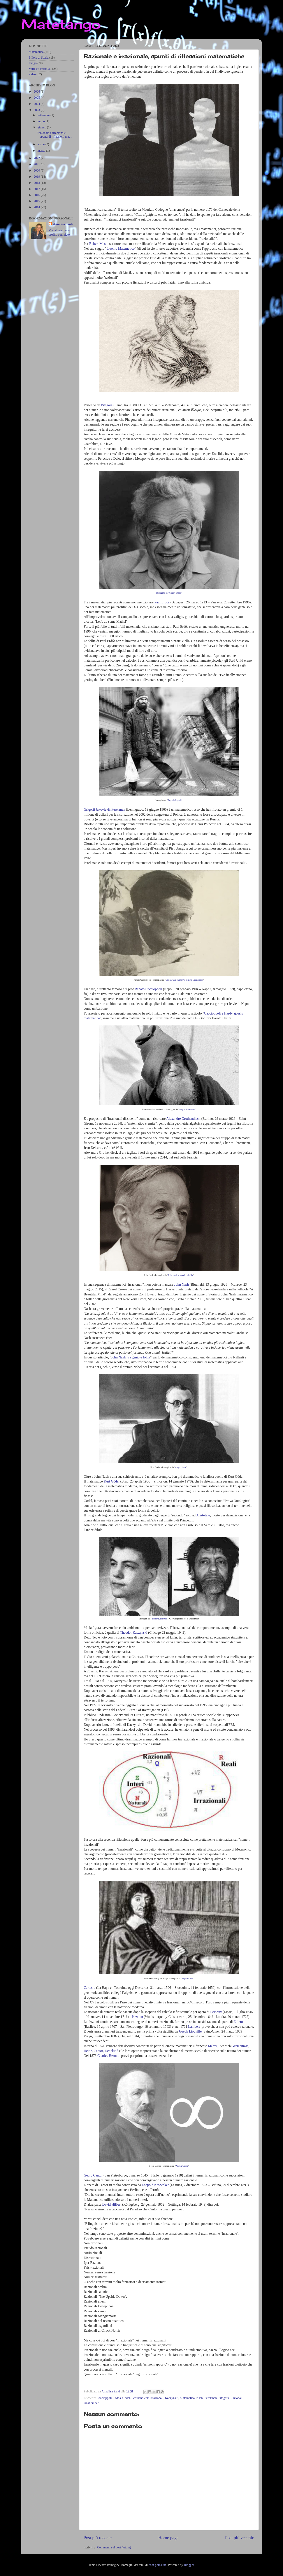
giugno (42, 127)
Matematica (187, 2398)
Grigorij (177, 800)
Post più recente (98, 2537)
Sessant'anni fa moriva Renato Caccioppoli (184, 980)
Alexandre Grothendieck (183, 1118)
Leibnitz (216, 2012)
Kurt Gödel (112, 1481)
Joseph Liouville (190, 2031)
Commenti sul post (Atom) (114, 2547)
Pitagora (107, 405)
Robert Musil (98, 243)
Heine (88, 2051)
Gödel (126, 2398)
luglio (41, 121)
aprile (41, 144)
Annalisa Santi (63, 224)
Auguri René (187, 1978)
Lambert (194, 2026)
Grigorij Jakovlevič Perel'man (104, 809)
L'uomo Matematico (121, 248)
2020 (37, 170)
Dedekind (111, 2051)
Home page (168, 2537)
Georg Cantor (94, 2175)
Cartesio (90, 1987)
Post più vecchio (239, 2537)
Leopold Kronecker (156, 2185)
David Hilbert (111, 2204)
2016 (37, 195)
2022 (37, 158)
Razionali (236, 2398)
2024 (37, 103)
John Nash (181, 1284)
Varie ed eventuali (40, 68)
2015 (37, 201)
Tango (33, 63)
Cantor (98, 2051)
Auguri (171, 800)
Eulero (238, 2022)
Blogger (189, 2565)
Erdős (117, 2398)
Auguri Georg (182, 2166)
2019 (37, 176)
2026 (37, 91)
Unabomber (91, 2403)
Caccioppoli (104, 2398)
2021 (37, 164)
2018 (37, 182)
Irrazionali (156, 2398)
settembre (44, 115)
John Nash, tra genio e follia (180, 1275)
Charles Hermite (108, 2055)
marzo (41, 150)
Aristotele (203, 1515)
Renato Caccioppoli (148, 989)
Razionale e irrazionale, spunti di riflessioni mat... (54, 134)
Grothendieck (140, 2398)
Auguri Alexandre (187, 1109)
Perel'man (210, 2398)
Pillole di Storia (39, 57)
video (32, 74)
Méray (212, 2046)
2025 (37, 97)
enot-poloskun (158, 2565)
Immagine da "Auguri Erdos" (169, 593)
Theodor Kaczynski (159, 1618)
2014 (37, 207)
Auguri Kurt (180, 1467)
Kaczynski (171, 2398)
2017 (37, 189)
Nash (199, 2398)
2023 (37, 110)
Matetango (61, 24)
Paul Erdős (161, 602)
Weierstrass (240, 2046)
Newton (137, 2017)
